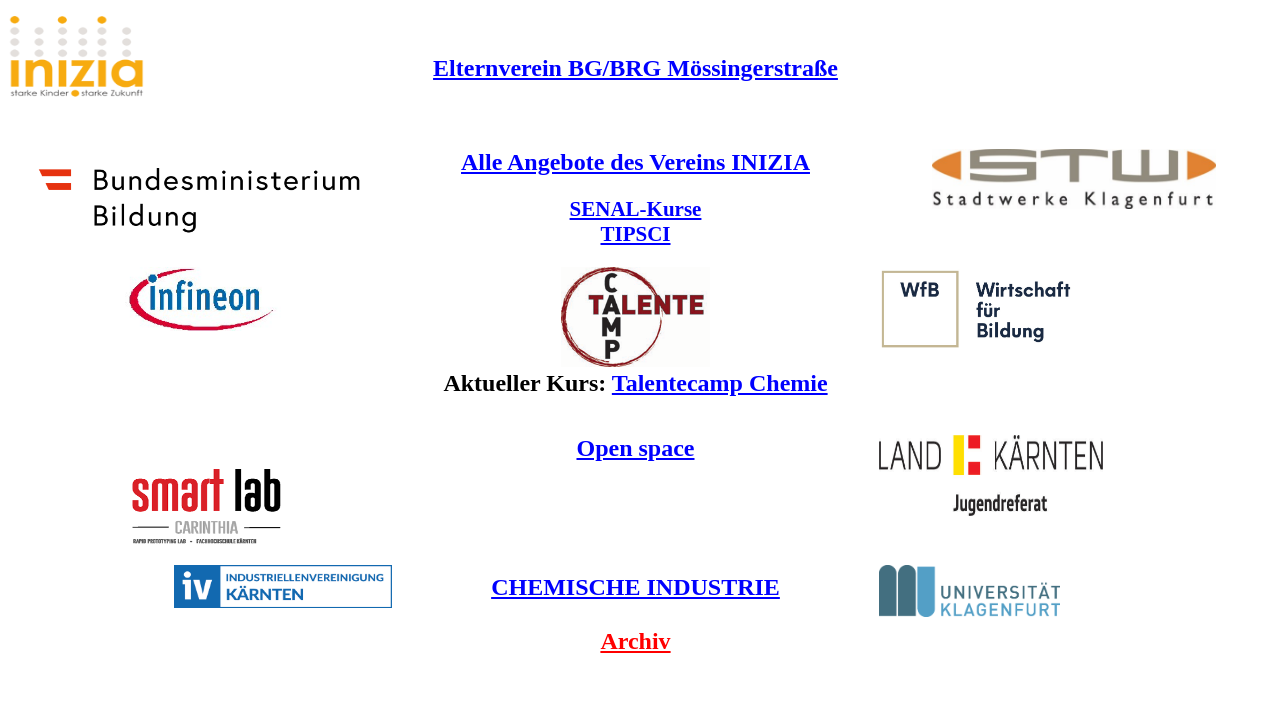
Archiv (635, 641)
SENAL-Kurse (636, 209)
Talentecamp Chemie (720, 383)
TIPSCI (635, 234)
